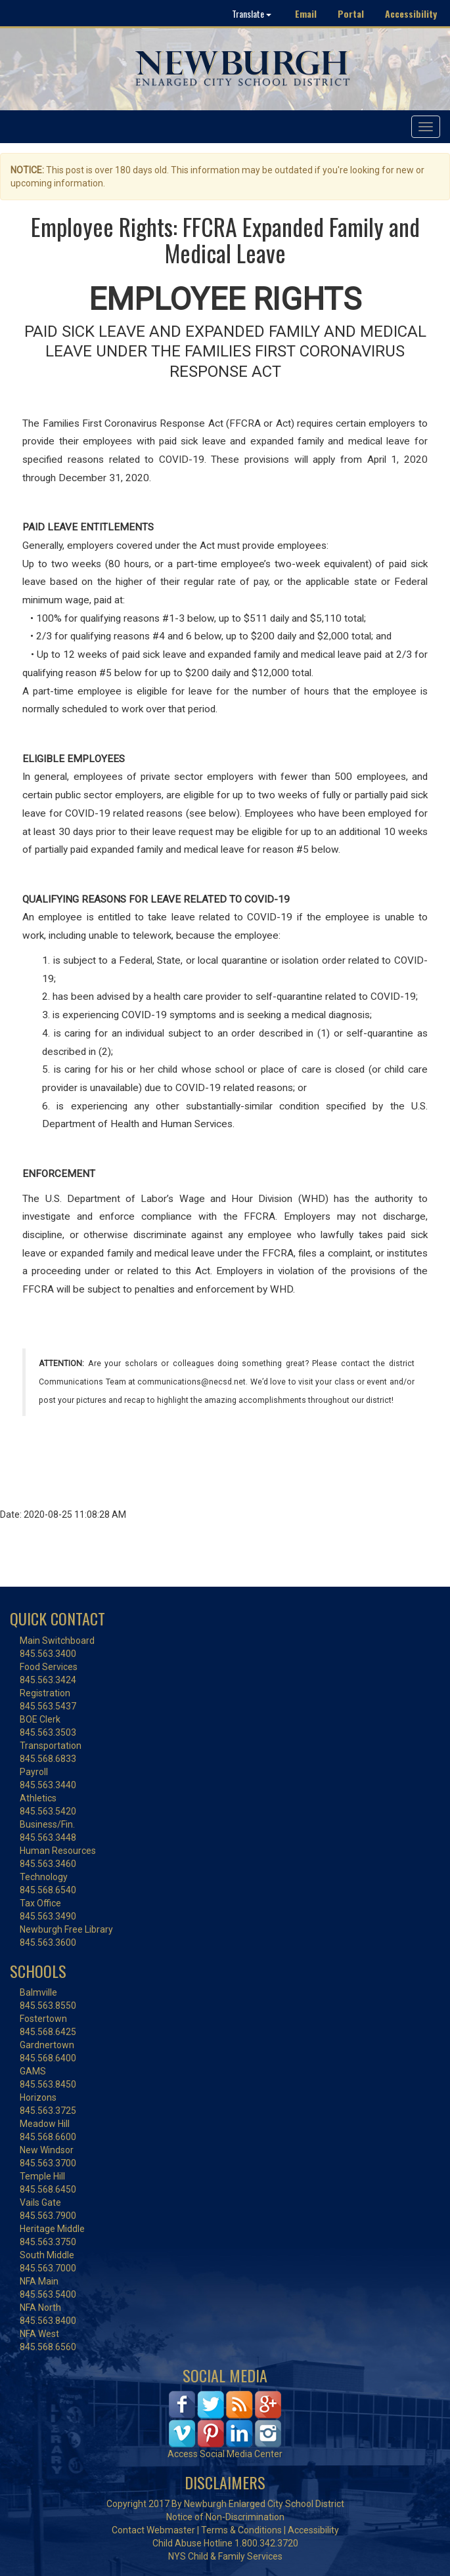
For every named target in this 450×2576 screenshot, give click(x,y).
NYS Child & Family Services (225, 2556)
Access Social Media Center (225, 2454)
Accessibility (411, 13)
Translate (251, 13)
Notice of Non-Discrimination (225, 2517)
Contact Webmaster (153, 2530)
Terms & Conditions (241, 2530)
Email (306, 13)
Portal (351, 13)
